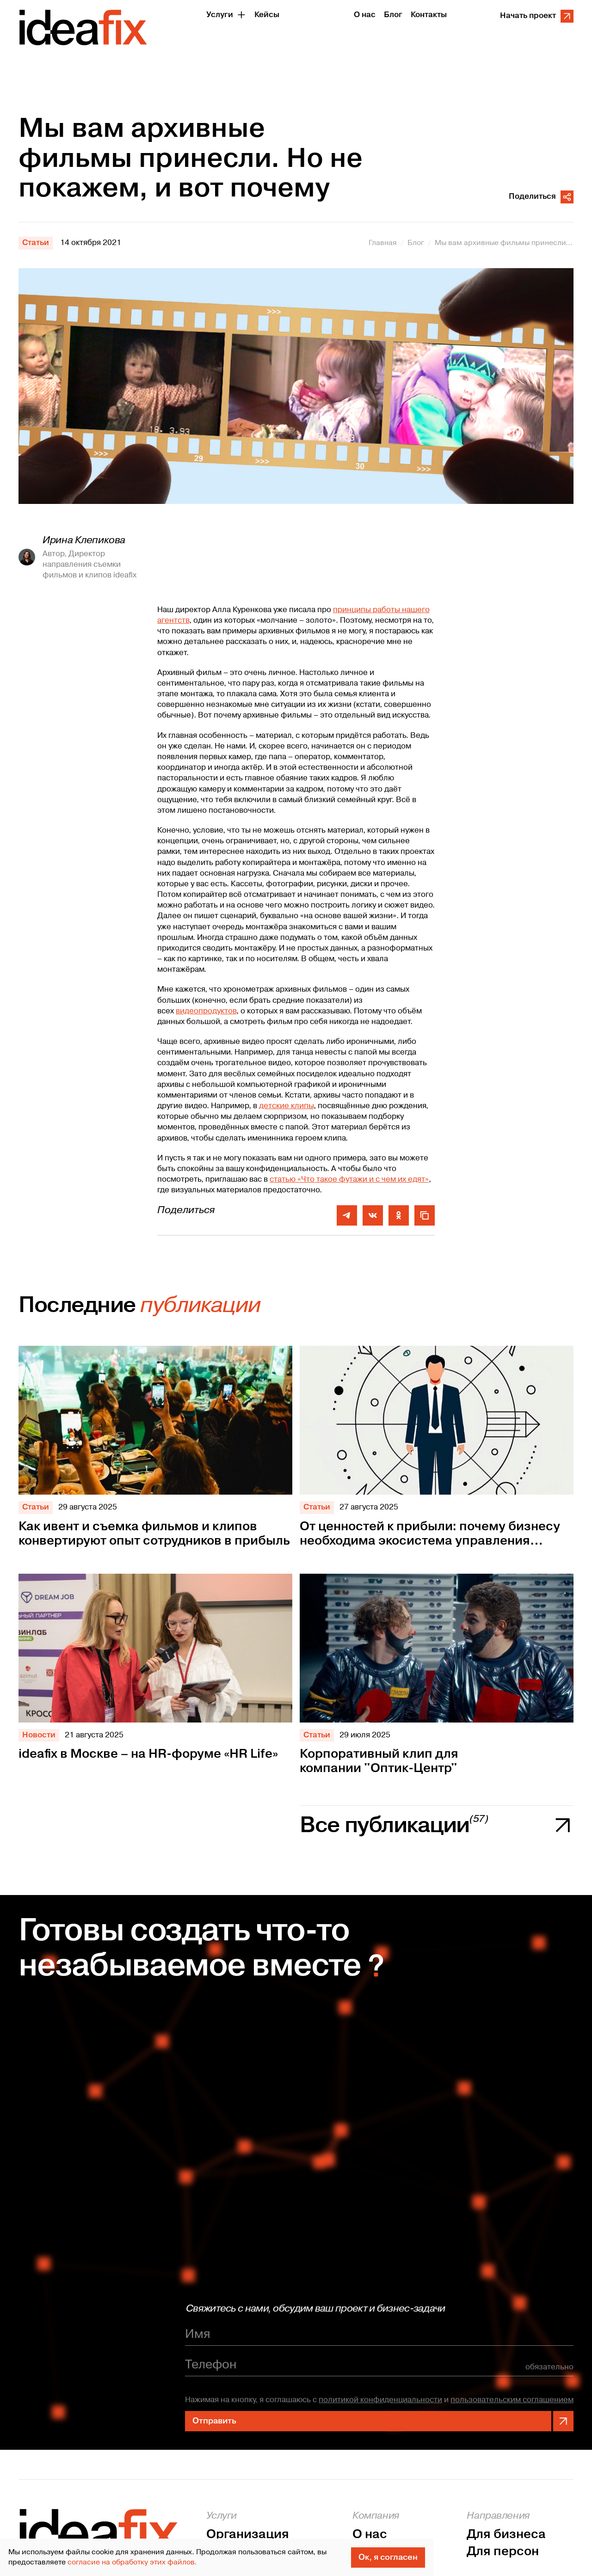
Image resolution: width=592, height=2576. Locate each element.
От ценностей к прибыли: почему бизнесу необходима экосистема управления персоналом (430, 1534)
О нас (369, 2534)
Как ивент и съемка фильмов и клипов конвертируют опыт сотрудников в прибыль (154, 1534)
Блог (415, 243)
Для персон (503, 2551)
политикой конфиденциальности (380, 2400)
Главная (383, 243)
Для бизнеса (506, 2534)
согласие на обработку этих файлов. (132, 2562)
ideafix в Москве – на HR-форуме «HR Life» (148, 1754)
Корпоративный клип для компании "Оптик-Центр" (379, 1761)
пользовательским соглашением (512, 2400)
